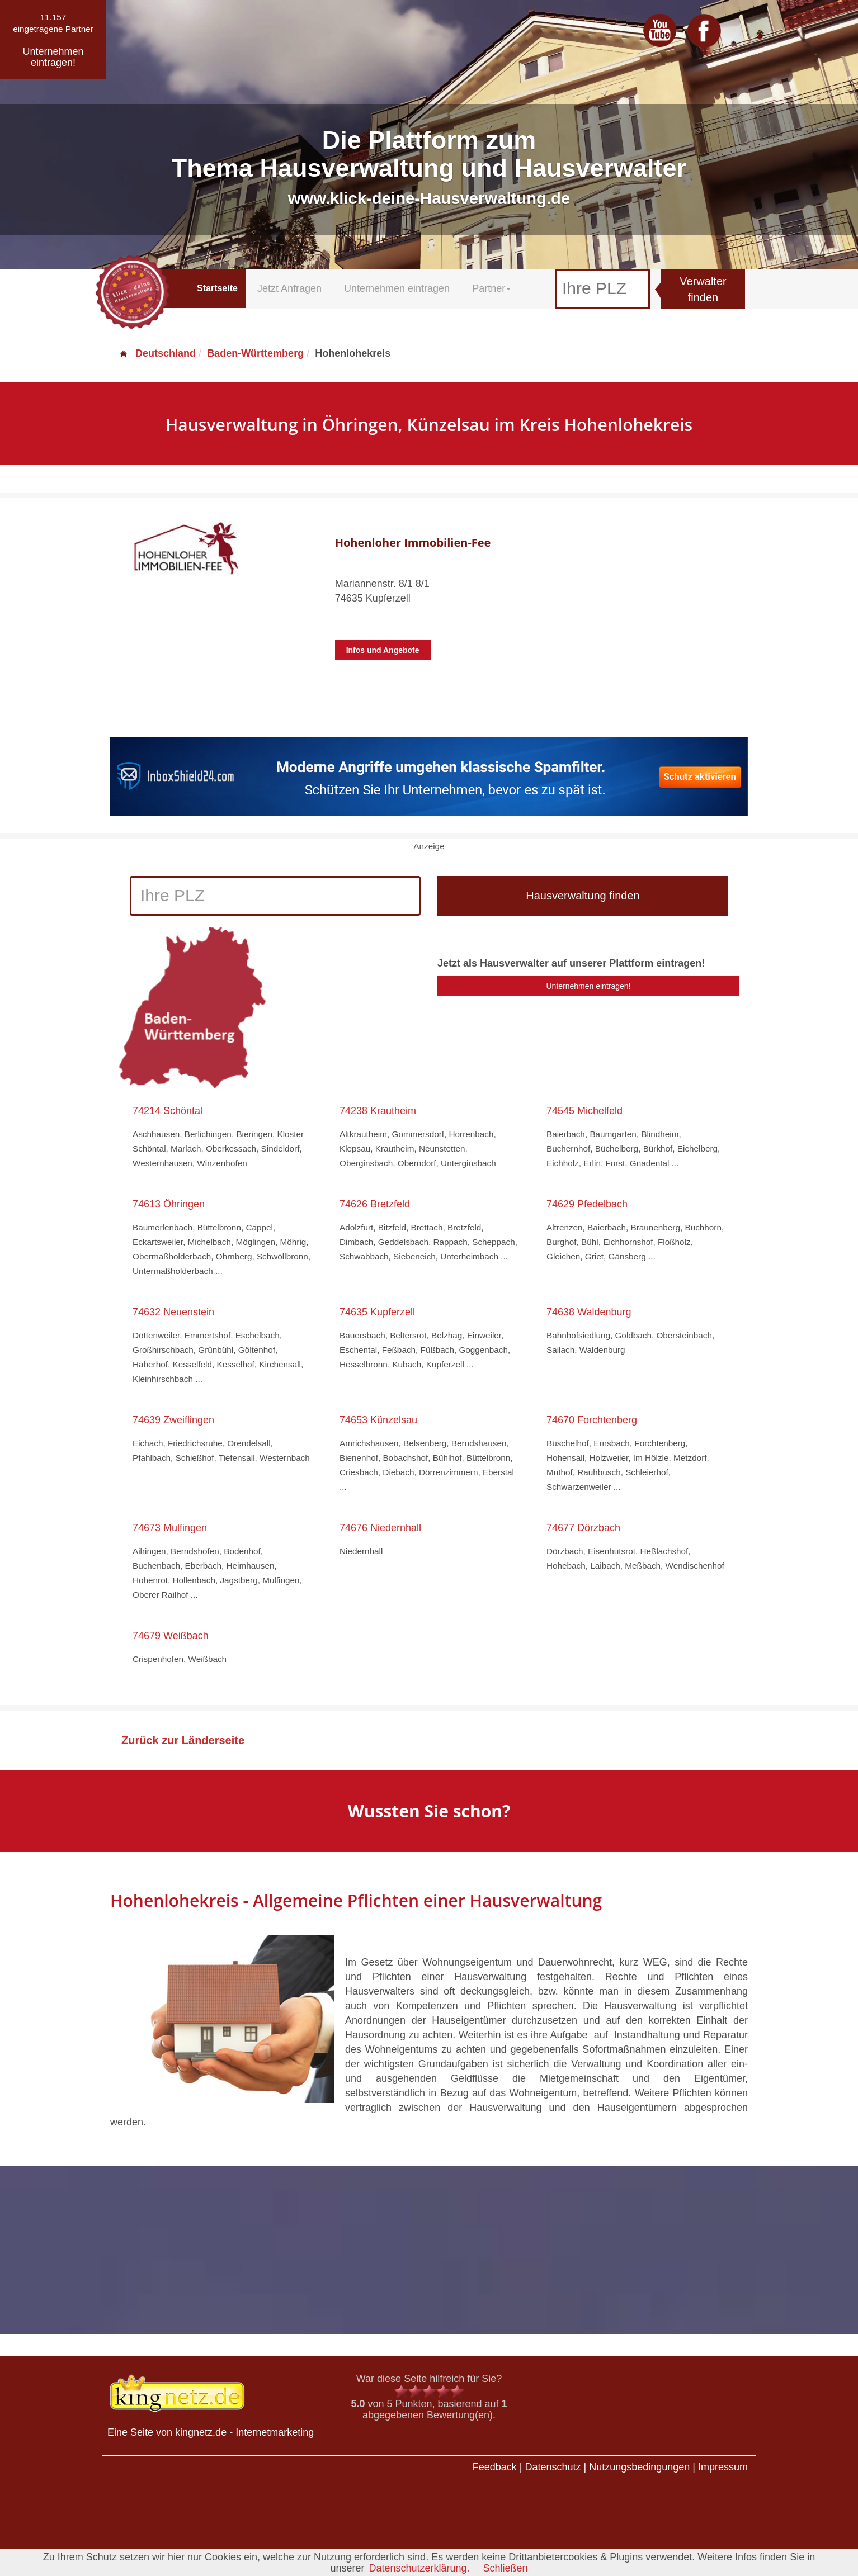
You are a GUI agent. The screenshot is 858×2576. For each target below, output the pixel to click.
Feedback (495, 2467)
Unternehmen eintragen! (588, 986)
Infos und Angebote (382, 650)
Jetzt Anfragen (289, 288)
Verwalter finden (703, 289)
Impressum (723, 2467)
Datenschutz (553, 2467)
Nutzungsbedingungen (639, 2467)
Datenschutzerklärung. (419, 2568)
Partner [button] (491, 288)
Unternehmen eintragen (397, 288)
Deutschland (157, 353)
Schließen (505, 2568)
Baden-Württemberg (255, 353)
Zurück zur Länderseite (182, 1740)
